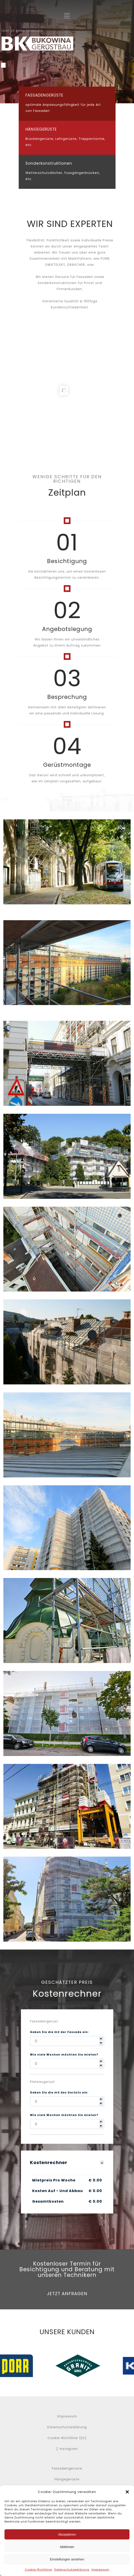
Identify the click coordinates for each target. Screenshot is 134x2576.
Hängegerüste (67, 2479)
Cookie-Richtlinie (38, 2569)
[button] (127, 2492)
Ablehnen (67, 2547)
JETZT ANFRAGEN (67, 2293)
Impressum (100, 2569)
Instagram (69, 2449)
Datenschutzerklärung (71, 2569)
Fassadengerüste (67, 2468)
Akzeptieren (67, 2534)
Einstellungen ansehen (67, 2559)
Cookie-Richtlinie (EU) (67, 2438)
